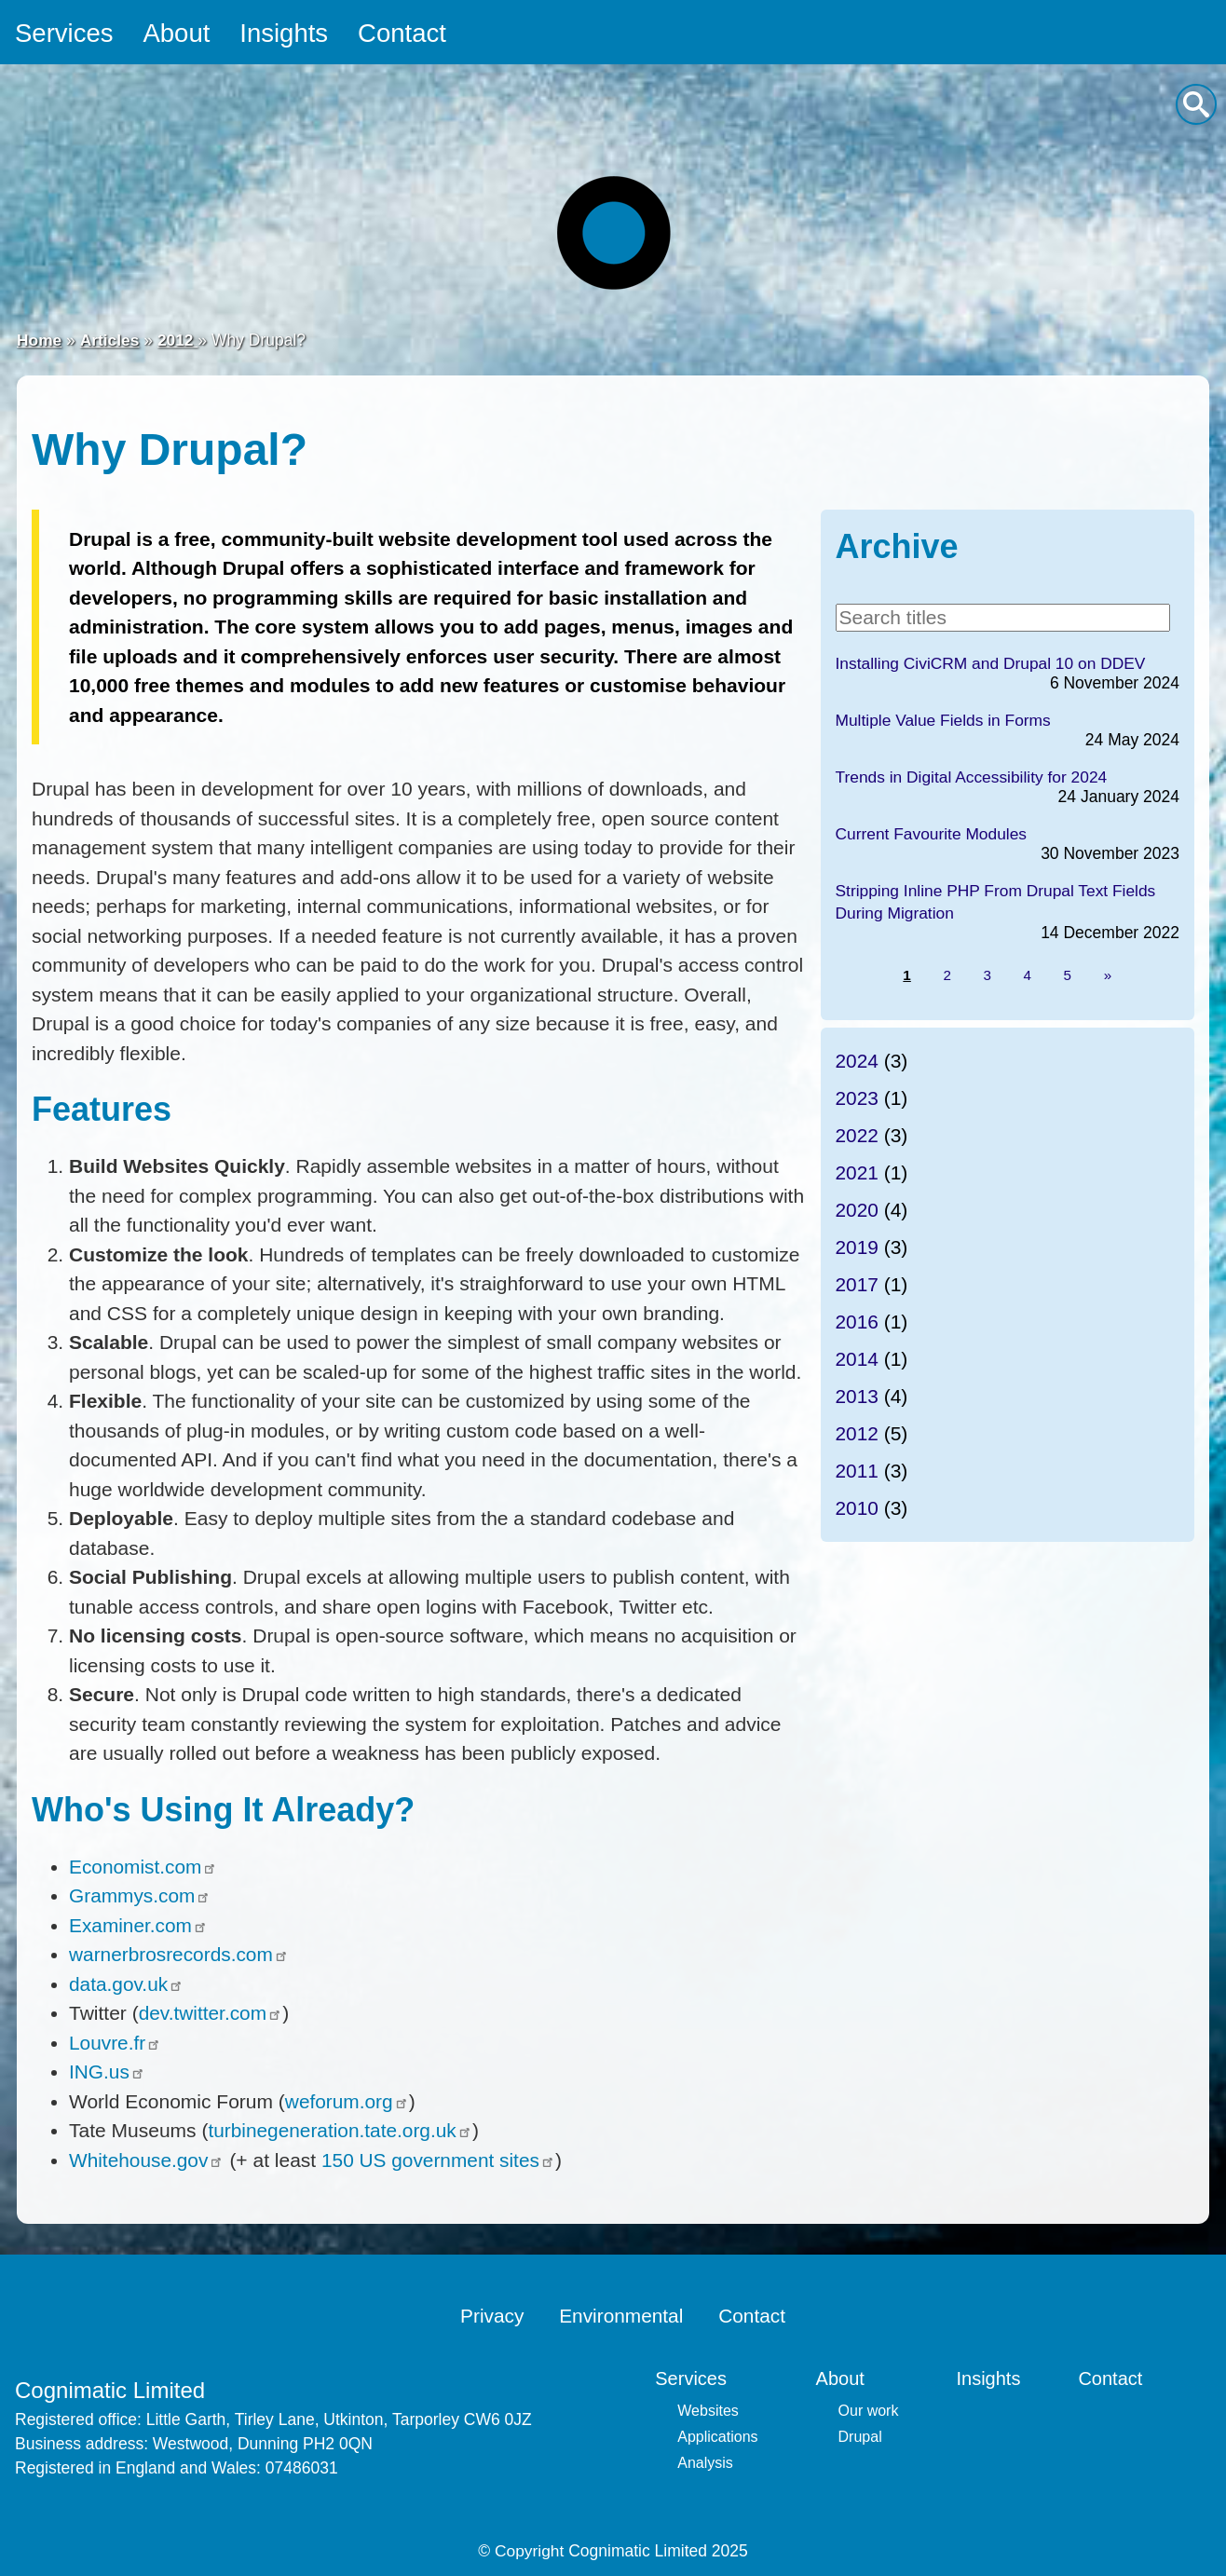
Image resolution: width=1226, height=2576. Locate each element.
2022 (857, 1136)
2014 (857, 1359)
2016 (857, 1322)
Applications (717, 2437)
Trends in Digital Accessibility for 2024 (973, 777)
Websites (708, 2411)
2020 (857, 1210)
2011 (857, 1471)
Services (65, 33)
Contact (407, 33)
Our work (868, 2411)
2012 (178, 341)
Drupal (860, 2437)
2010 (857, 1509)
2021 (857, 1173)
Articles (110, 341)
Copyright (530, 2551)
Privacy (491, 2315)
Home (39, 341)
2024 (857, 1061)
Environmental (621, 2315)
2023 (857, 1099)
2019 (857, 1248)
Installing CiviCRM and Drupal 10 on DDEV (992, 663)
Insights (288, 33)
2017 (857, 1285)
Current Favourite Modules (932, 834)
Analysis (705, 2463)
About (178, 33)
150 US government (440, 2160)
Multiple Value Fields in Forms (944, 720)
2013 (857, 1397)
